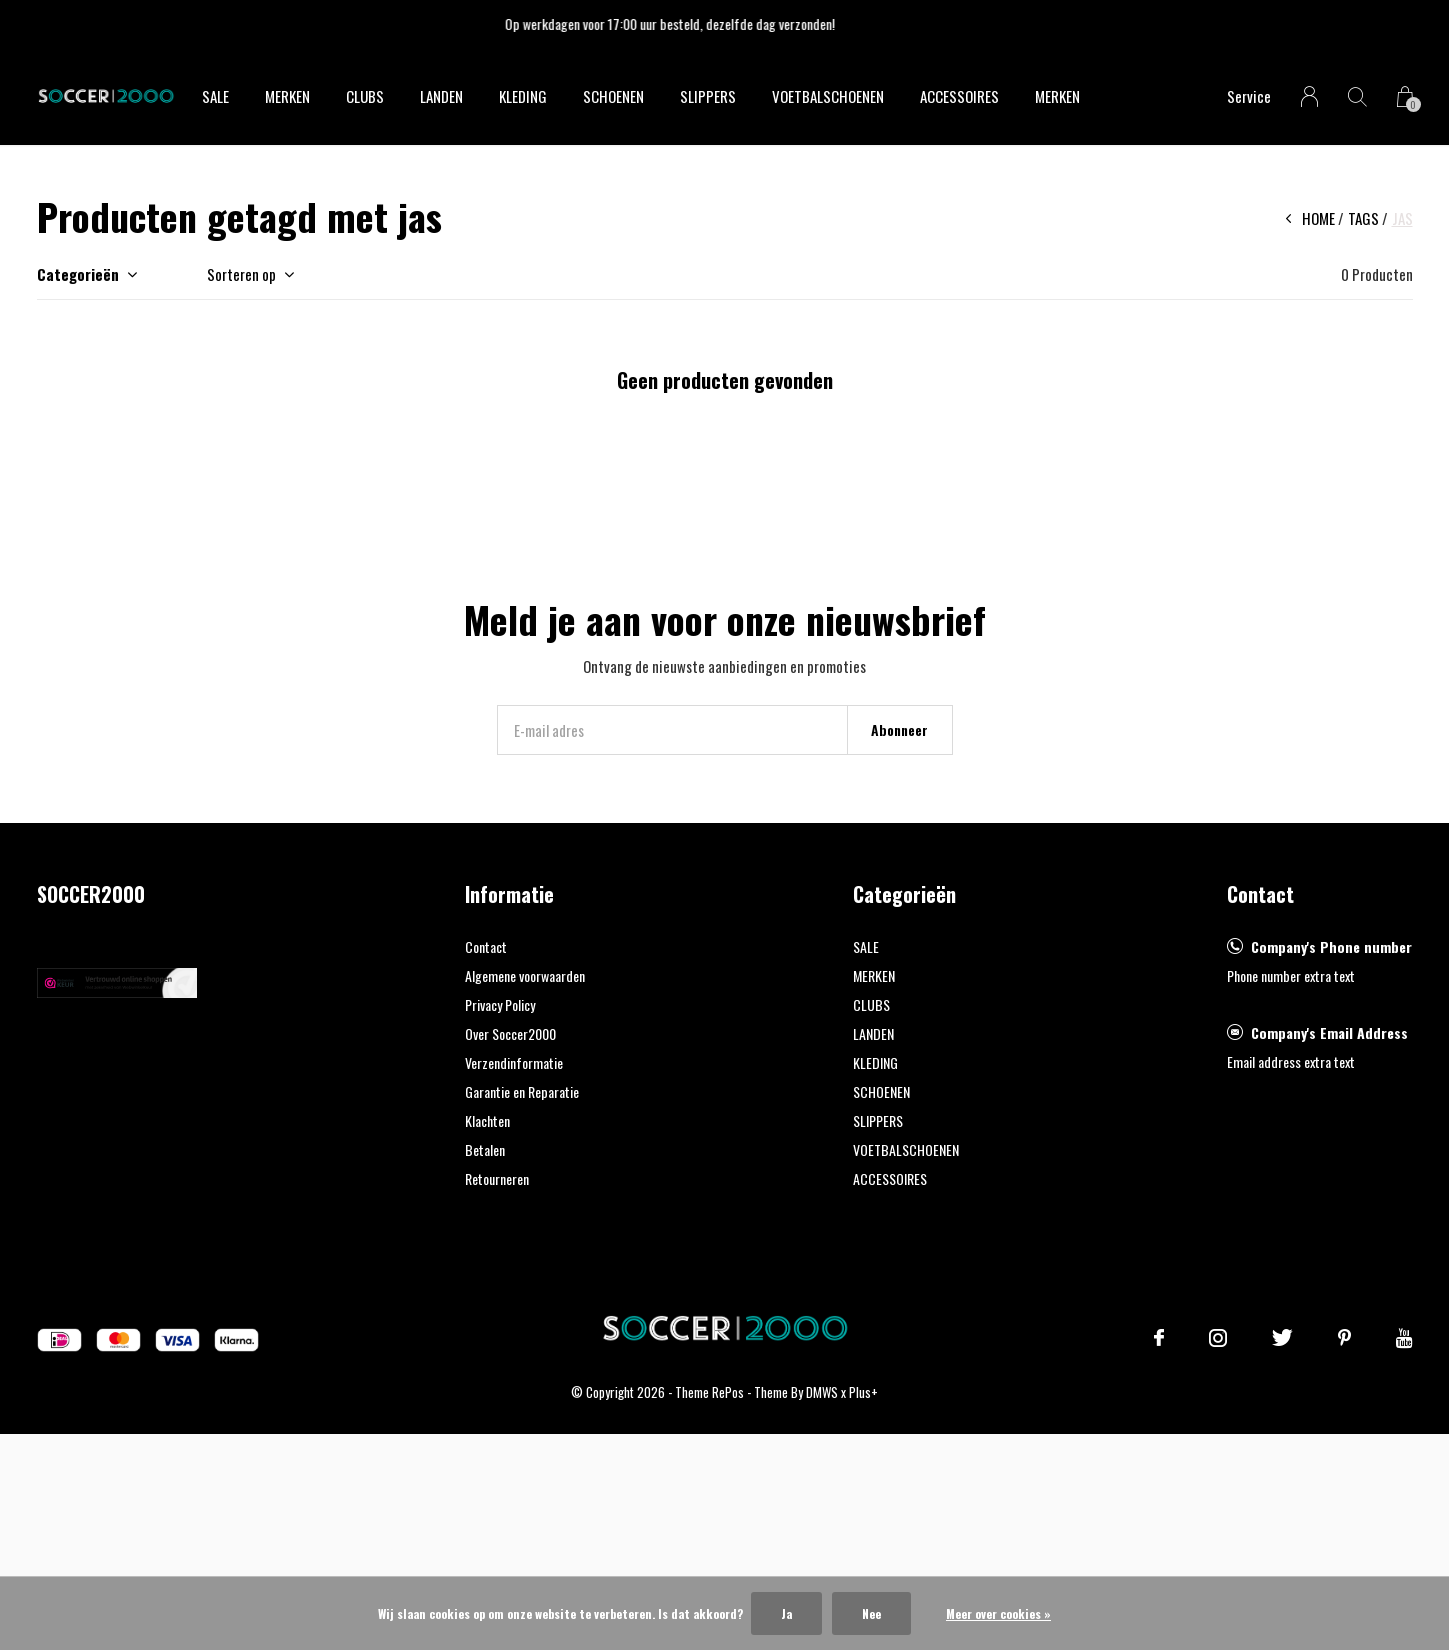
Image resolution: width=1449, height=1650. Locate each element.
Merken (1057, 96)
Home (1318, 218)
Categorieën (78, 274)
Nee (871, 1613)
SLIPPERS (708, 96)
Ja (786, 1613)
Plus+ (863, 1392)
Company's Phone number (1331, 946)
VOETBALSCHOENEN (828, 96)
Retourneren (497, 1178)
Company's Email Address (1329, 1032)
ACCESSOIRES (959, 96)
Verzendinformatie (514, 1062)
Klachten (487, 1120)
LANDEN (441, 96)
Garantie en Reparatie (522, 1091)
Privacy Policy (500, 1004)
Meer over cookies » (998, 1613)
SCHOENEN (613, 96)
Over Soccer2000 (510, 1033)
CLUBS (365, 96)
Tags (1363, 218)
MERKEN (287, 96)
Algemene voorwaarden (525, 975)
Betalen (485, 1149)
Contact (486, 946)
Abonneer (899, 729)
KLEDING (523, 96)
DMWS (822, 1392)
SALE (215, 96)
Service (1249, 96)
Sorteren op (241, 274)
